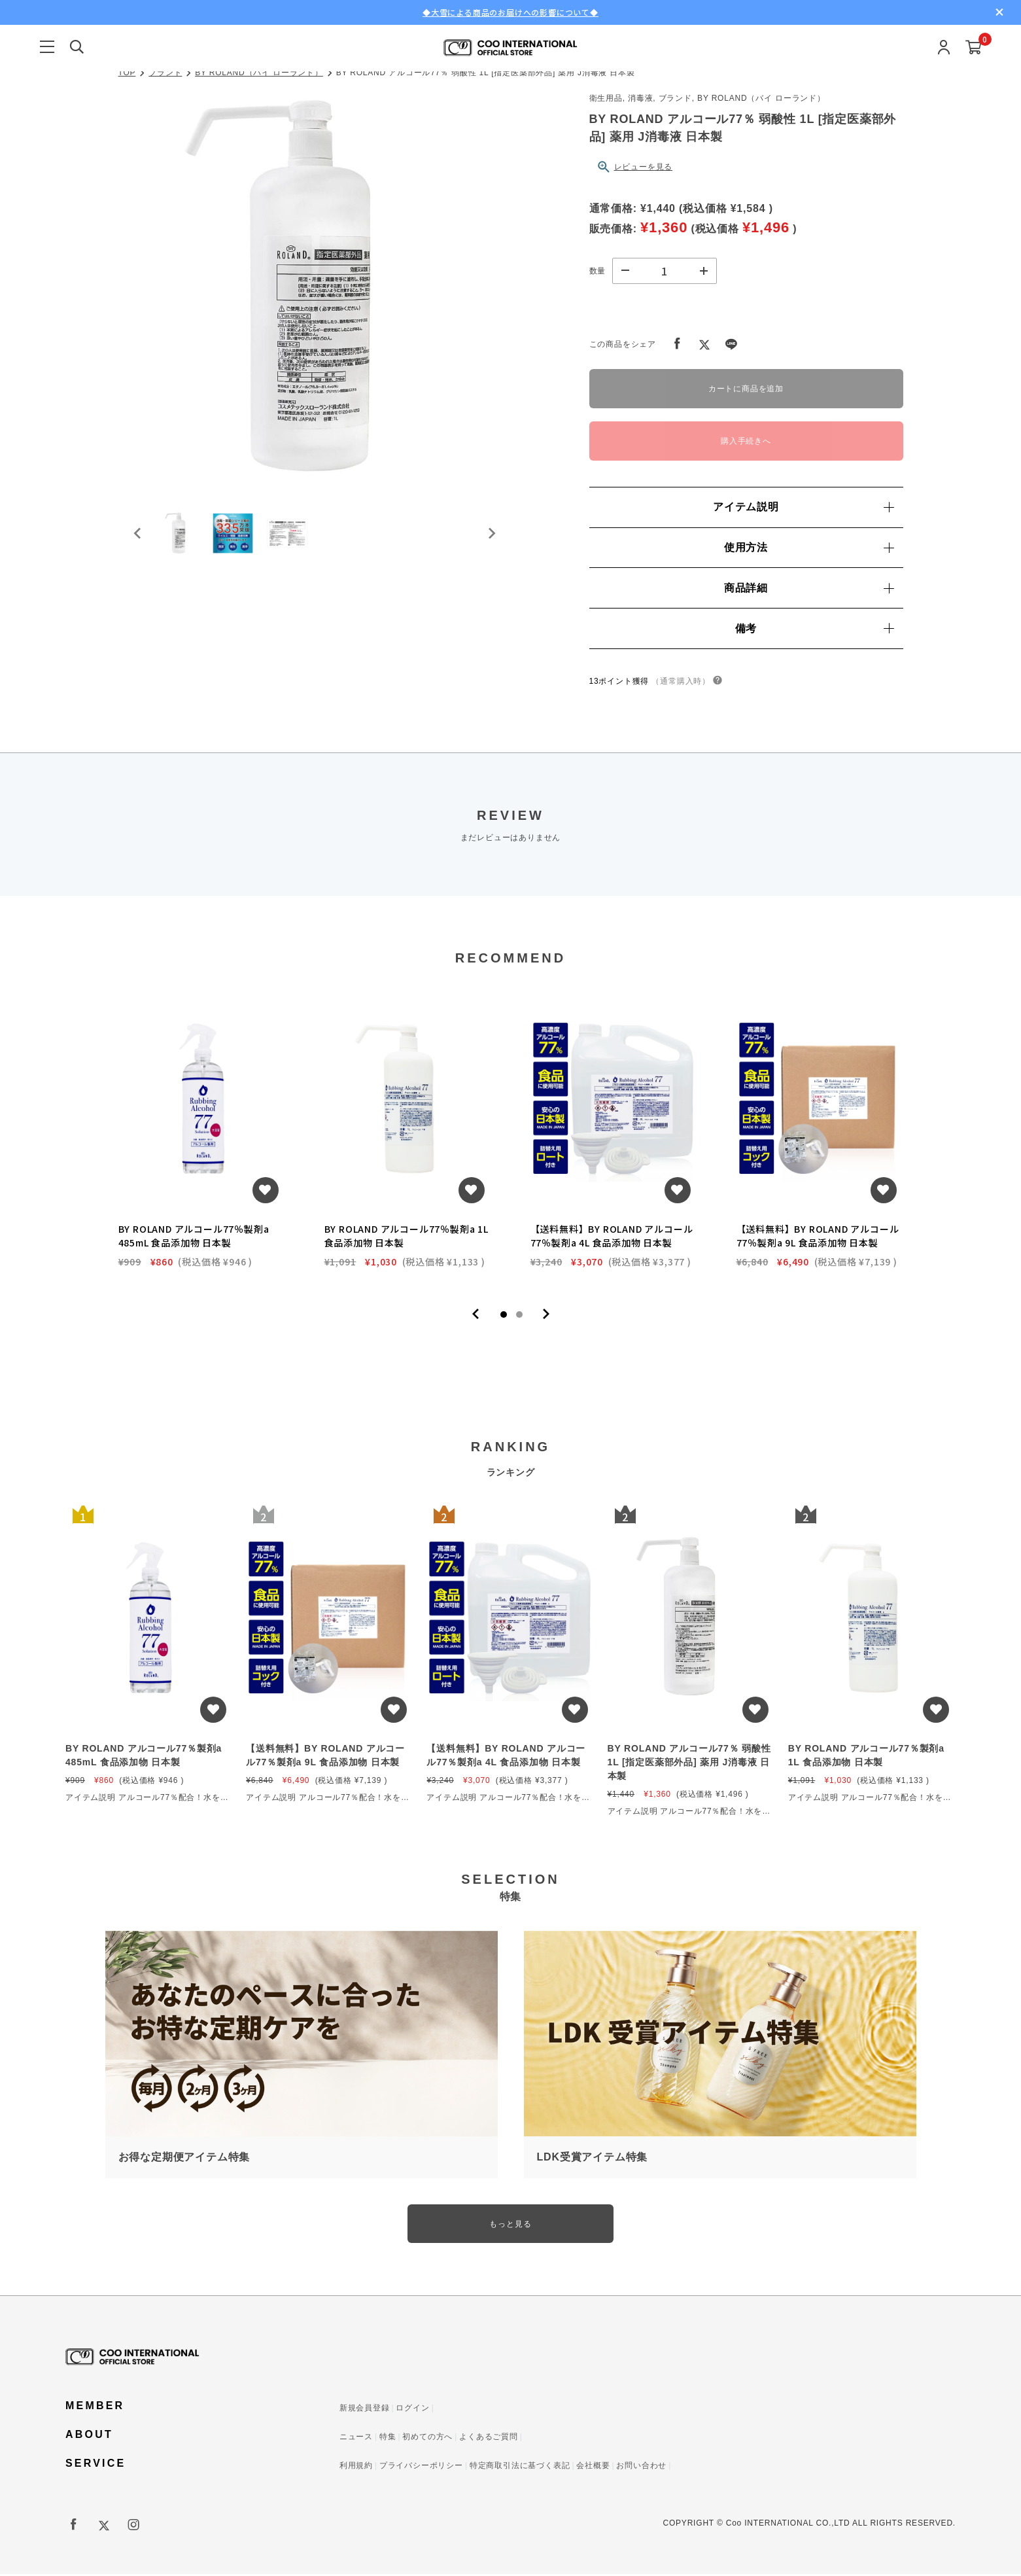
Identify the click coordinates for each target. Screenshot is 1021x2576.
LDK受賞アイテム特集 (592, 2158)
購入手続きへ (746, 441)
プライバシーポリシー (421, 2467)
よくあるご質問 (488, 2438)
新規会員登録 (364, 2409)
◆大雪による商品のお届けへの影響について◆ (510, 12)
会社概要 (593, 2467)
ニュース (356, 2438)
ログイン (412, 2409)
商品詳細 (808, 587)
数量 (597, 270)
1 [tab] (503, 1315)
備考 (814, 627)
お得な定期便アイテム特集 (184, 2158)
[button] (184, 539)
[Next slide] (491, 539)
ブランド (165, 72)
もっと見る (511, 2225)
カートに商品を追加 (746, 388)
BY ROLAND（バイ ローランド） (259, 72)
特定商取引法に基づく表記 (520, 2467)
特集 (387, 2438)
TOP (127, 72)
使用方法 (808, 547)
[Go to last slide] (138, 539)
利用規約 (356, 2467)
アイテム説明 (803, 506)
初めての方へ (427, 2438)
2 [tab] (519, 1315)
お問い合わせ (641, 2467)
